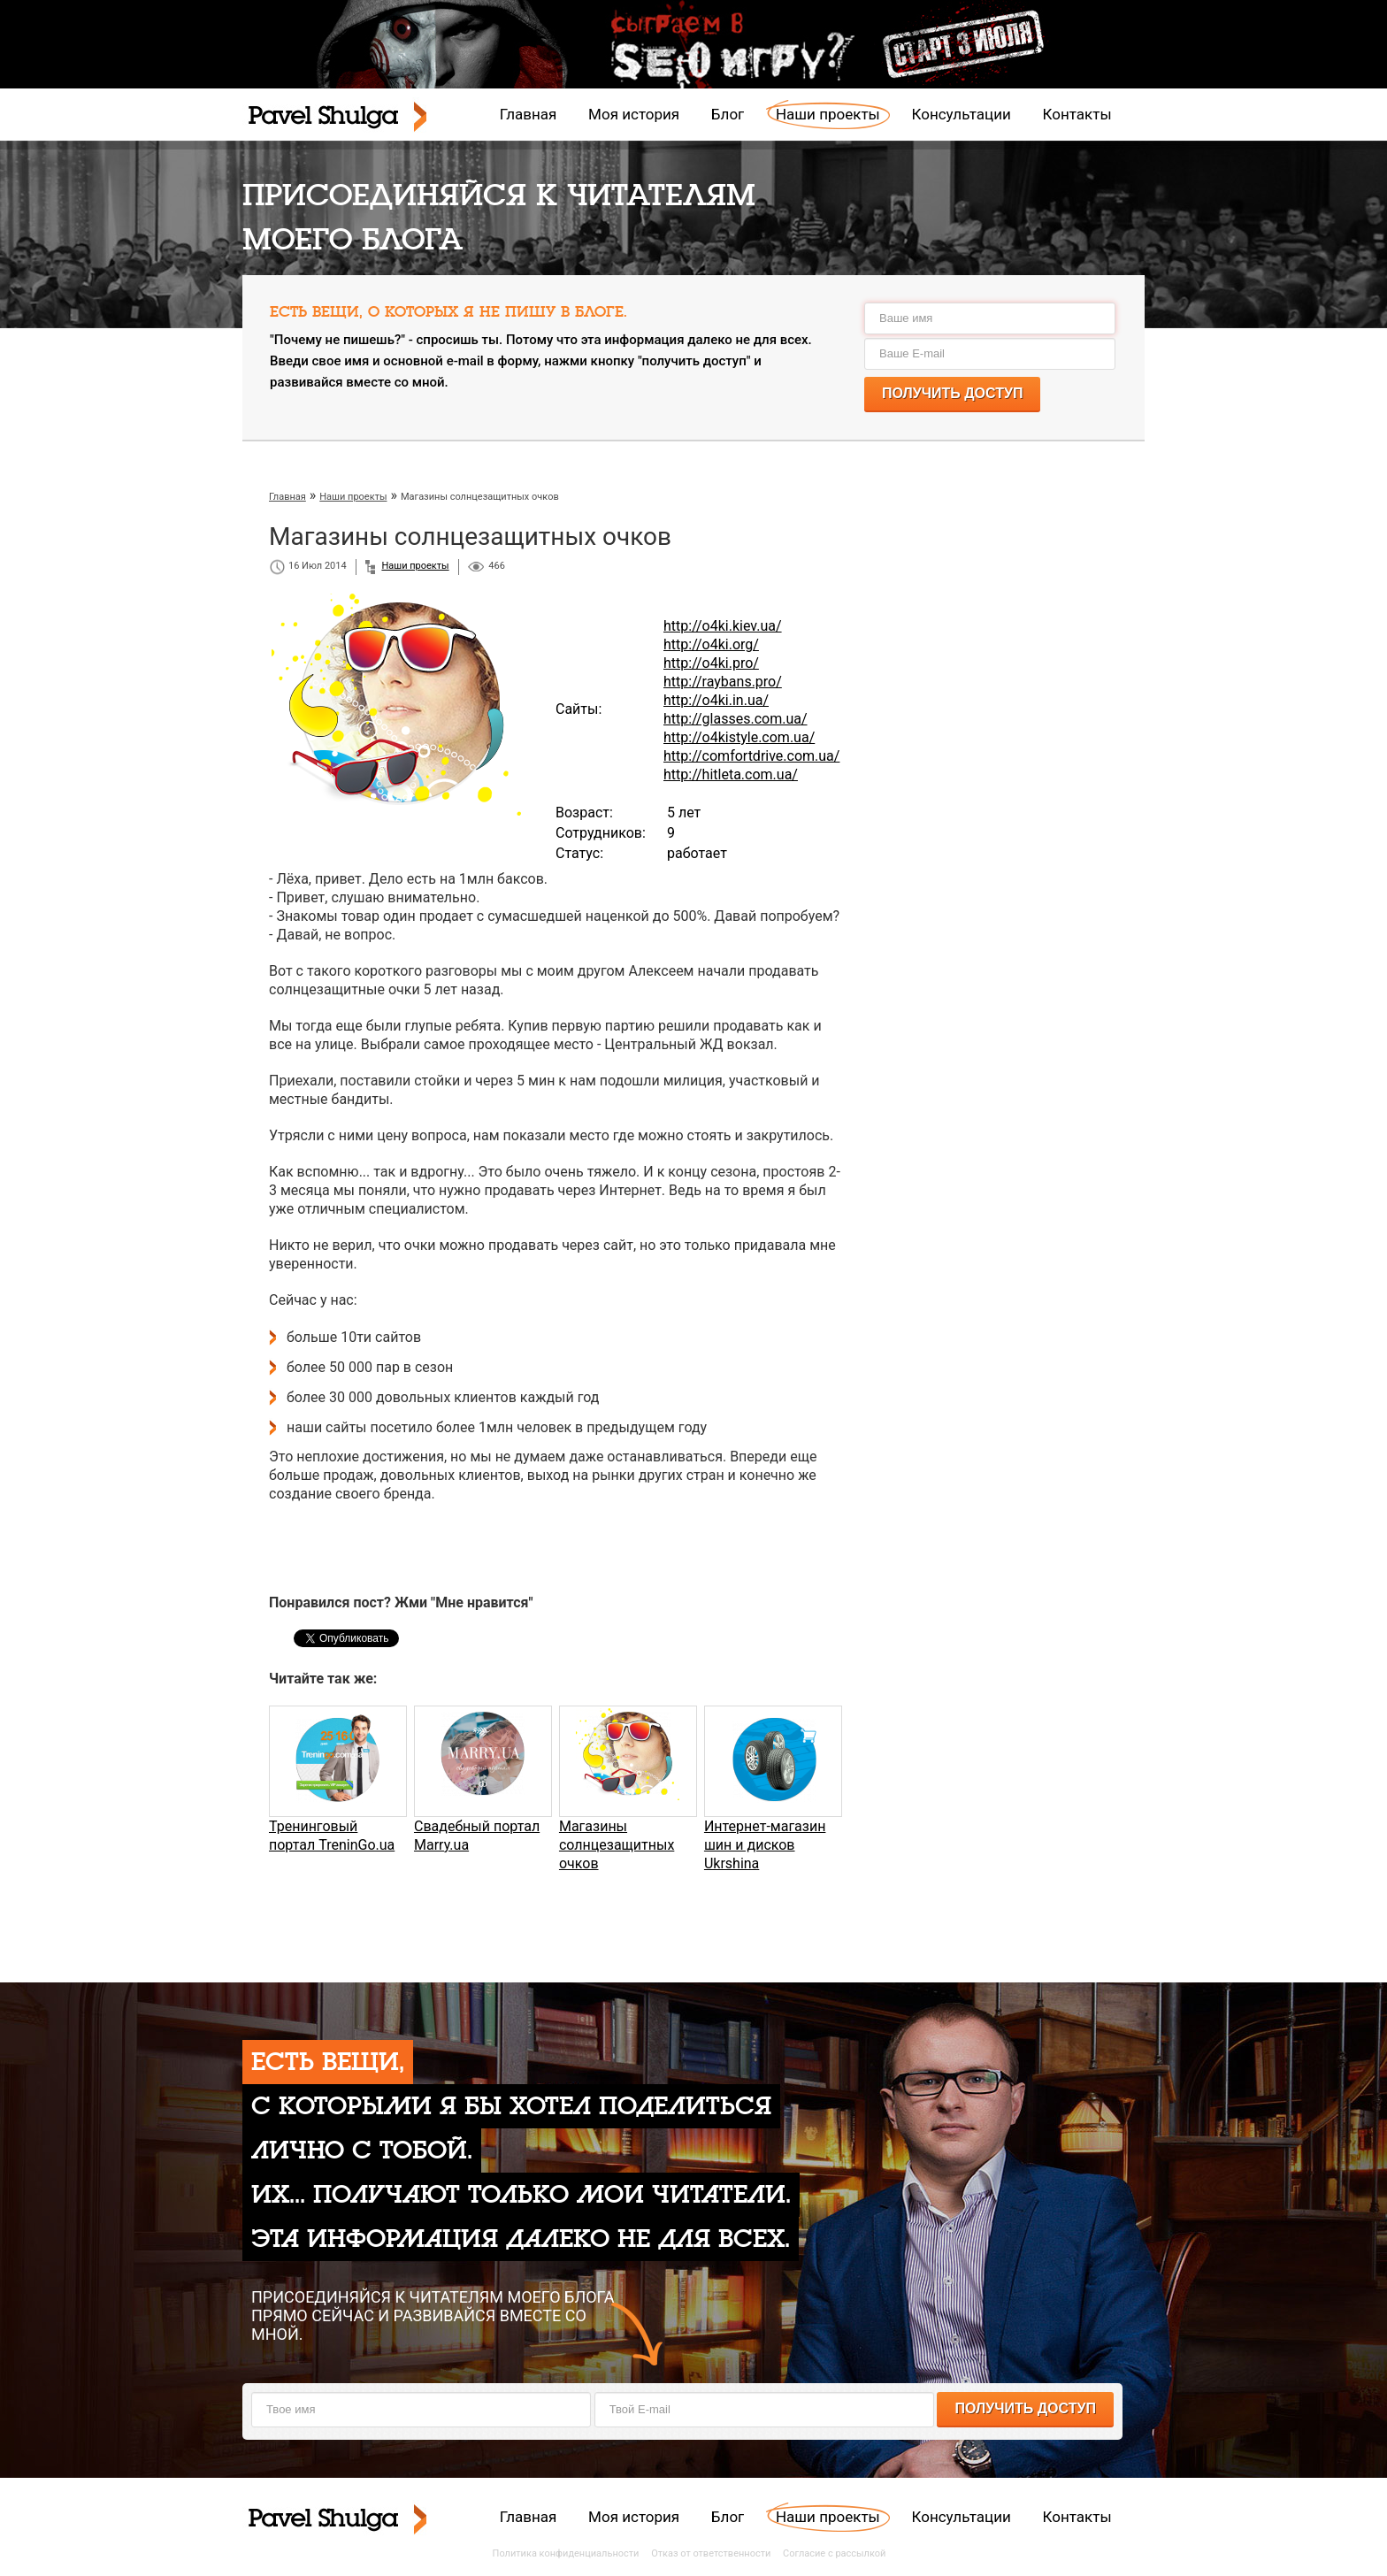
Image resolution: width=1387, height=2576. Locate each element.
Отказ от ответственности (710, 2553)
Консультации (961, 114)
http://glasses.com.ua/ (735, 718)
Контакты (1077, 114)
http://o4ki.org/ (711, 644)
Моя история (633, 114)
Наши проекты (828, 114)
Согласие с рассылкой (834, 2553)
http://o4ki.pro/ (711, 663)
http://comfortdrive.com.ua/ (751, 756)
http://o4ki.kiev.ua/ (722, 625)
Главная (528, 114)
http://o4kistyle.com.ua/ (739, 737)
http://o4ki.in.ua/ (716, 700)
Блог (727, 114)
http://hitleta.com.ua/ (730, 774)
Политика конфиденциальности (566, 2553)
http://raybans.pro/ (722, 681)
